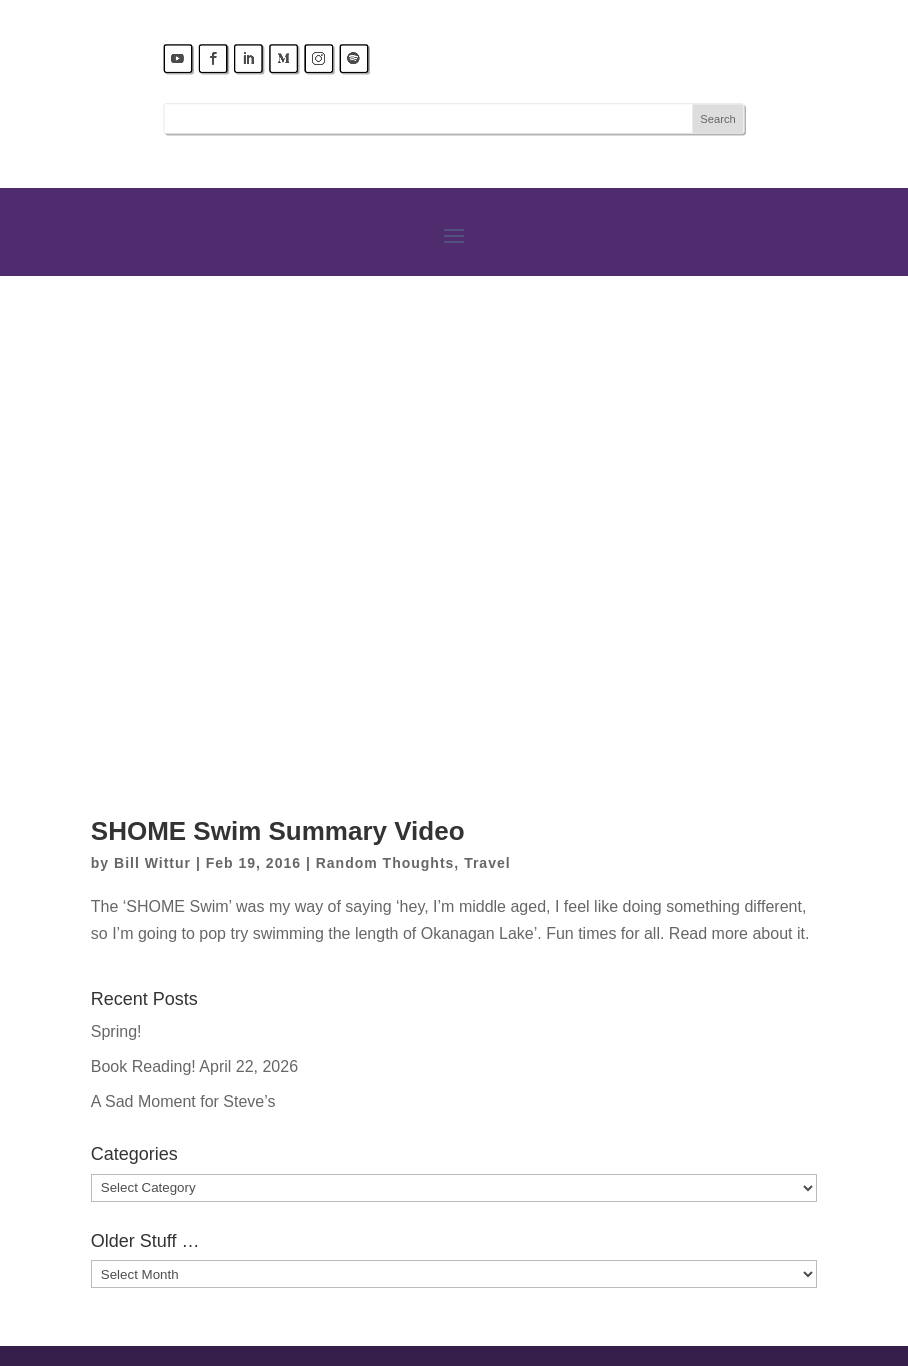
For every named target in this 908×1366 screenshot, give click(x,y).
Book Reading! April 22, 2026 (194, 1066)
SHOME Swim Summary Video (278, 831)
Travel (487, 863)
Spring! (116, 1031)
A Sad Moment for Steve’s (183, 1101)
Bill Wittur (152, 863)
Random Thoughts (385, 863)
